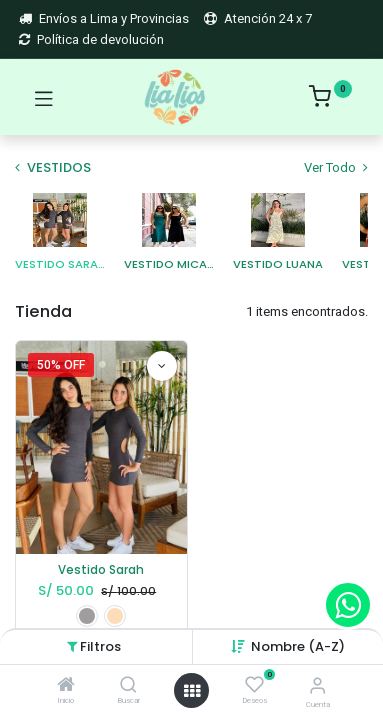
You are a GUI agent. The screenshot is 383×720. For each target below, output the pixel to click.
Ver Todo (336, 167)
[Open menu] (192, 691)
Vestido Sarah (101, 570)
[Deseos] (254, 684)
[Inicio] (66, 686)
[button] (298, 646)
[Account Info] (317, 685)
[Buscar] (128, 686)
